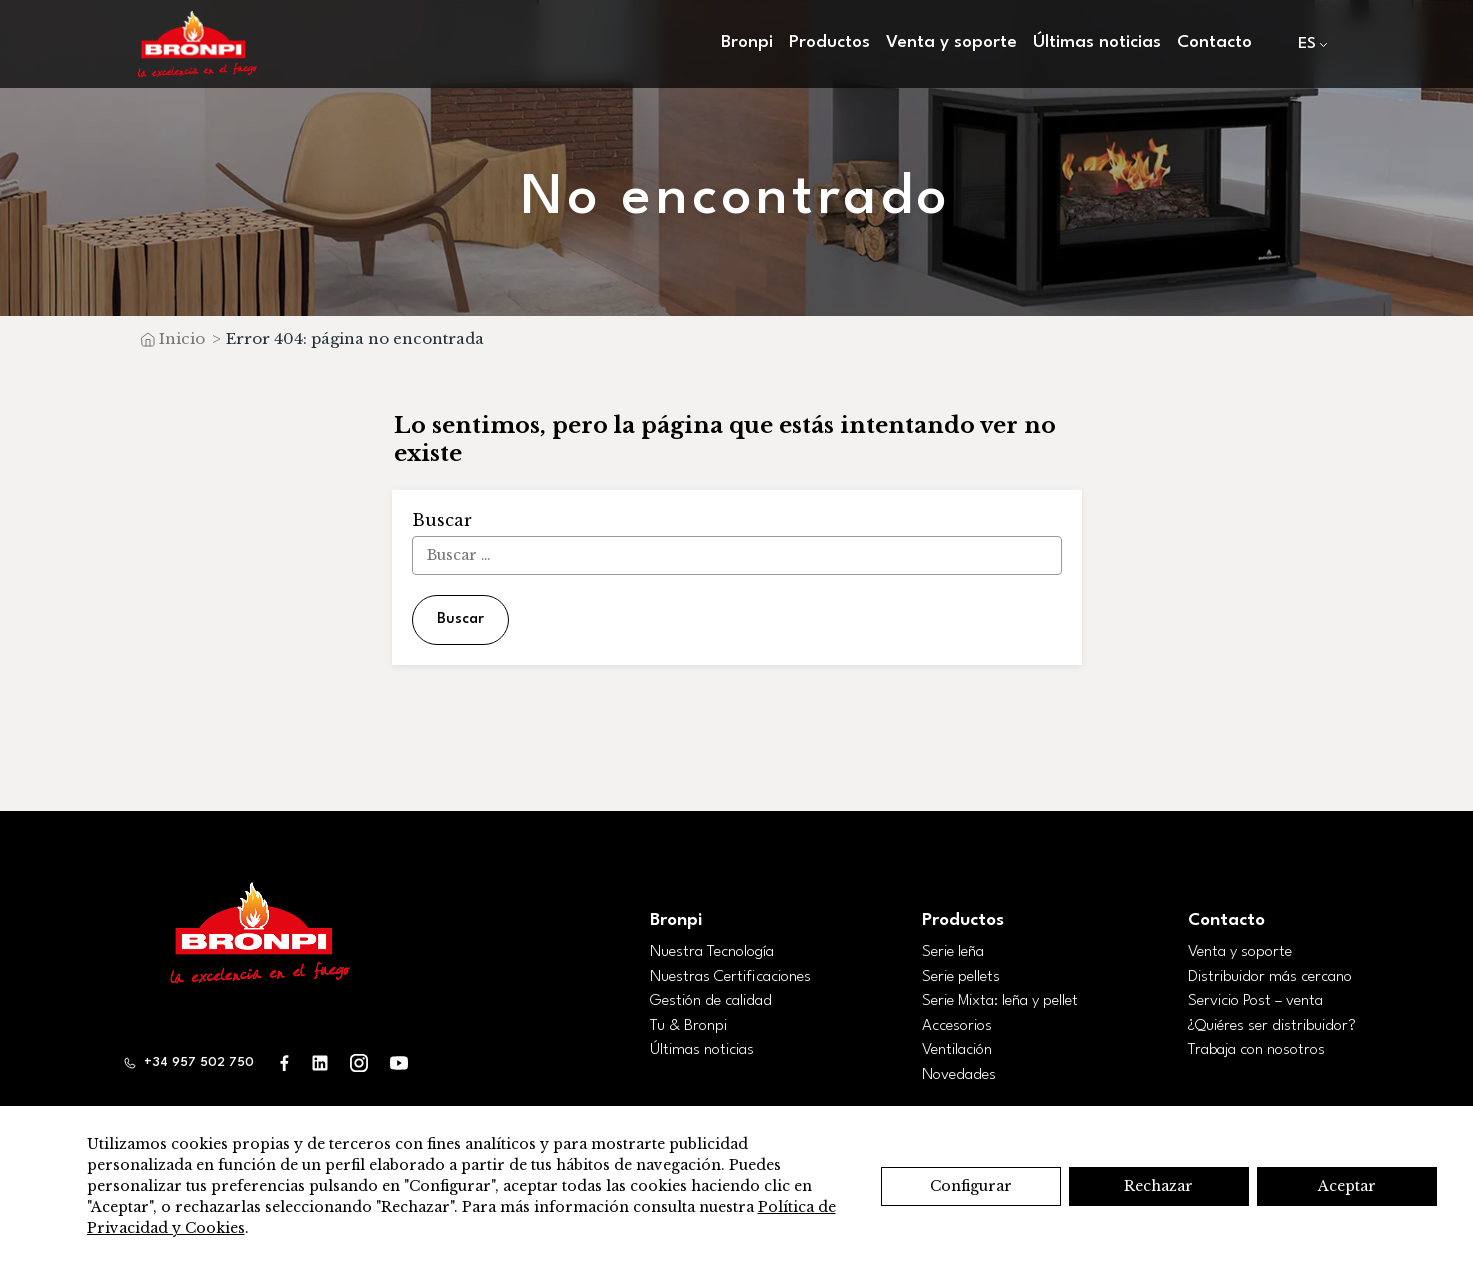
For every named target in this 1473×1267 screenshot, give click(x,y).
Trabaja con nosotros (1256, 1050)
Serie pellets (961, 977)
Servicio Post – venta (1255, 1001)
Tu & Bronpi (688, 1026)
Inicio (182, 338)
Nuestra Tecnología (712, 952)
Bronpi (747, 42)
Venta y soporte (951, 42)
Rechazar (1158, 1186)
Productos (829, 42)
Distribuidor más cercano (1270, 977)
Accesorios (957, 1026)
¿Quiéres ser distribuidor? (1272, 1026)
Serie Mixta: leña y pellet (1000, 1001)
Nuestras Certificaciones (730, 977)
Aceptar (1347, 1186)
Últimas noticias (1097, 42)
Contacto (1214, 42)
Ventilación (957, 1050)
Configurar (971, 1186)
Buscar (460, 619)
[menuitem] (1308, 44)
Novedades (959, 1075)
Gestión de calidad (711, 1001)
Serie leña (953, 952)
